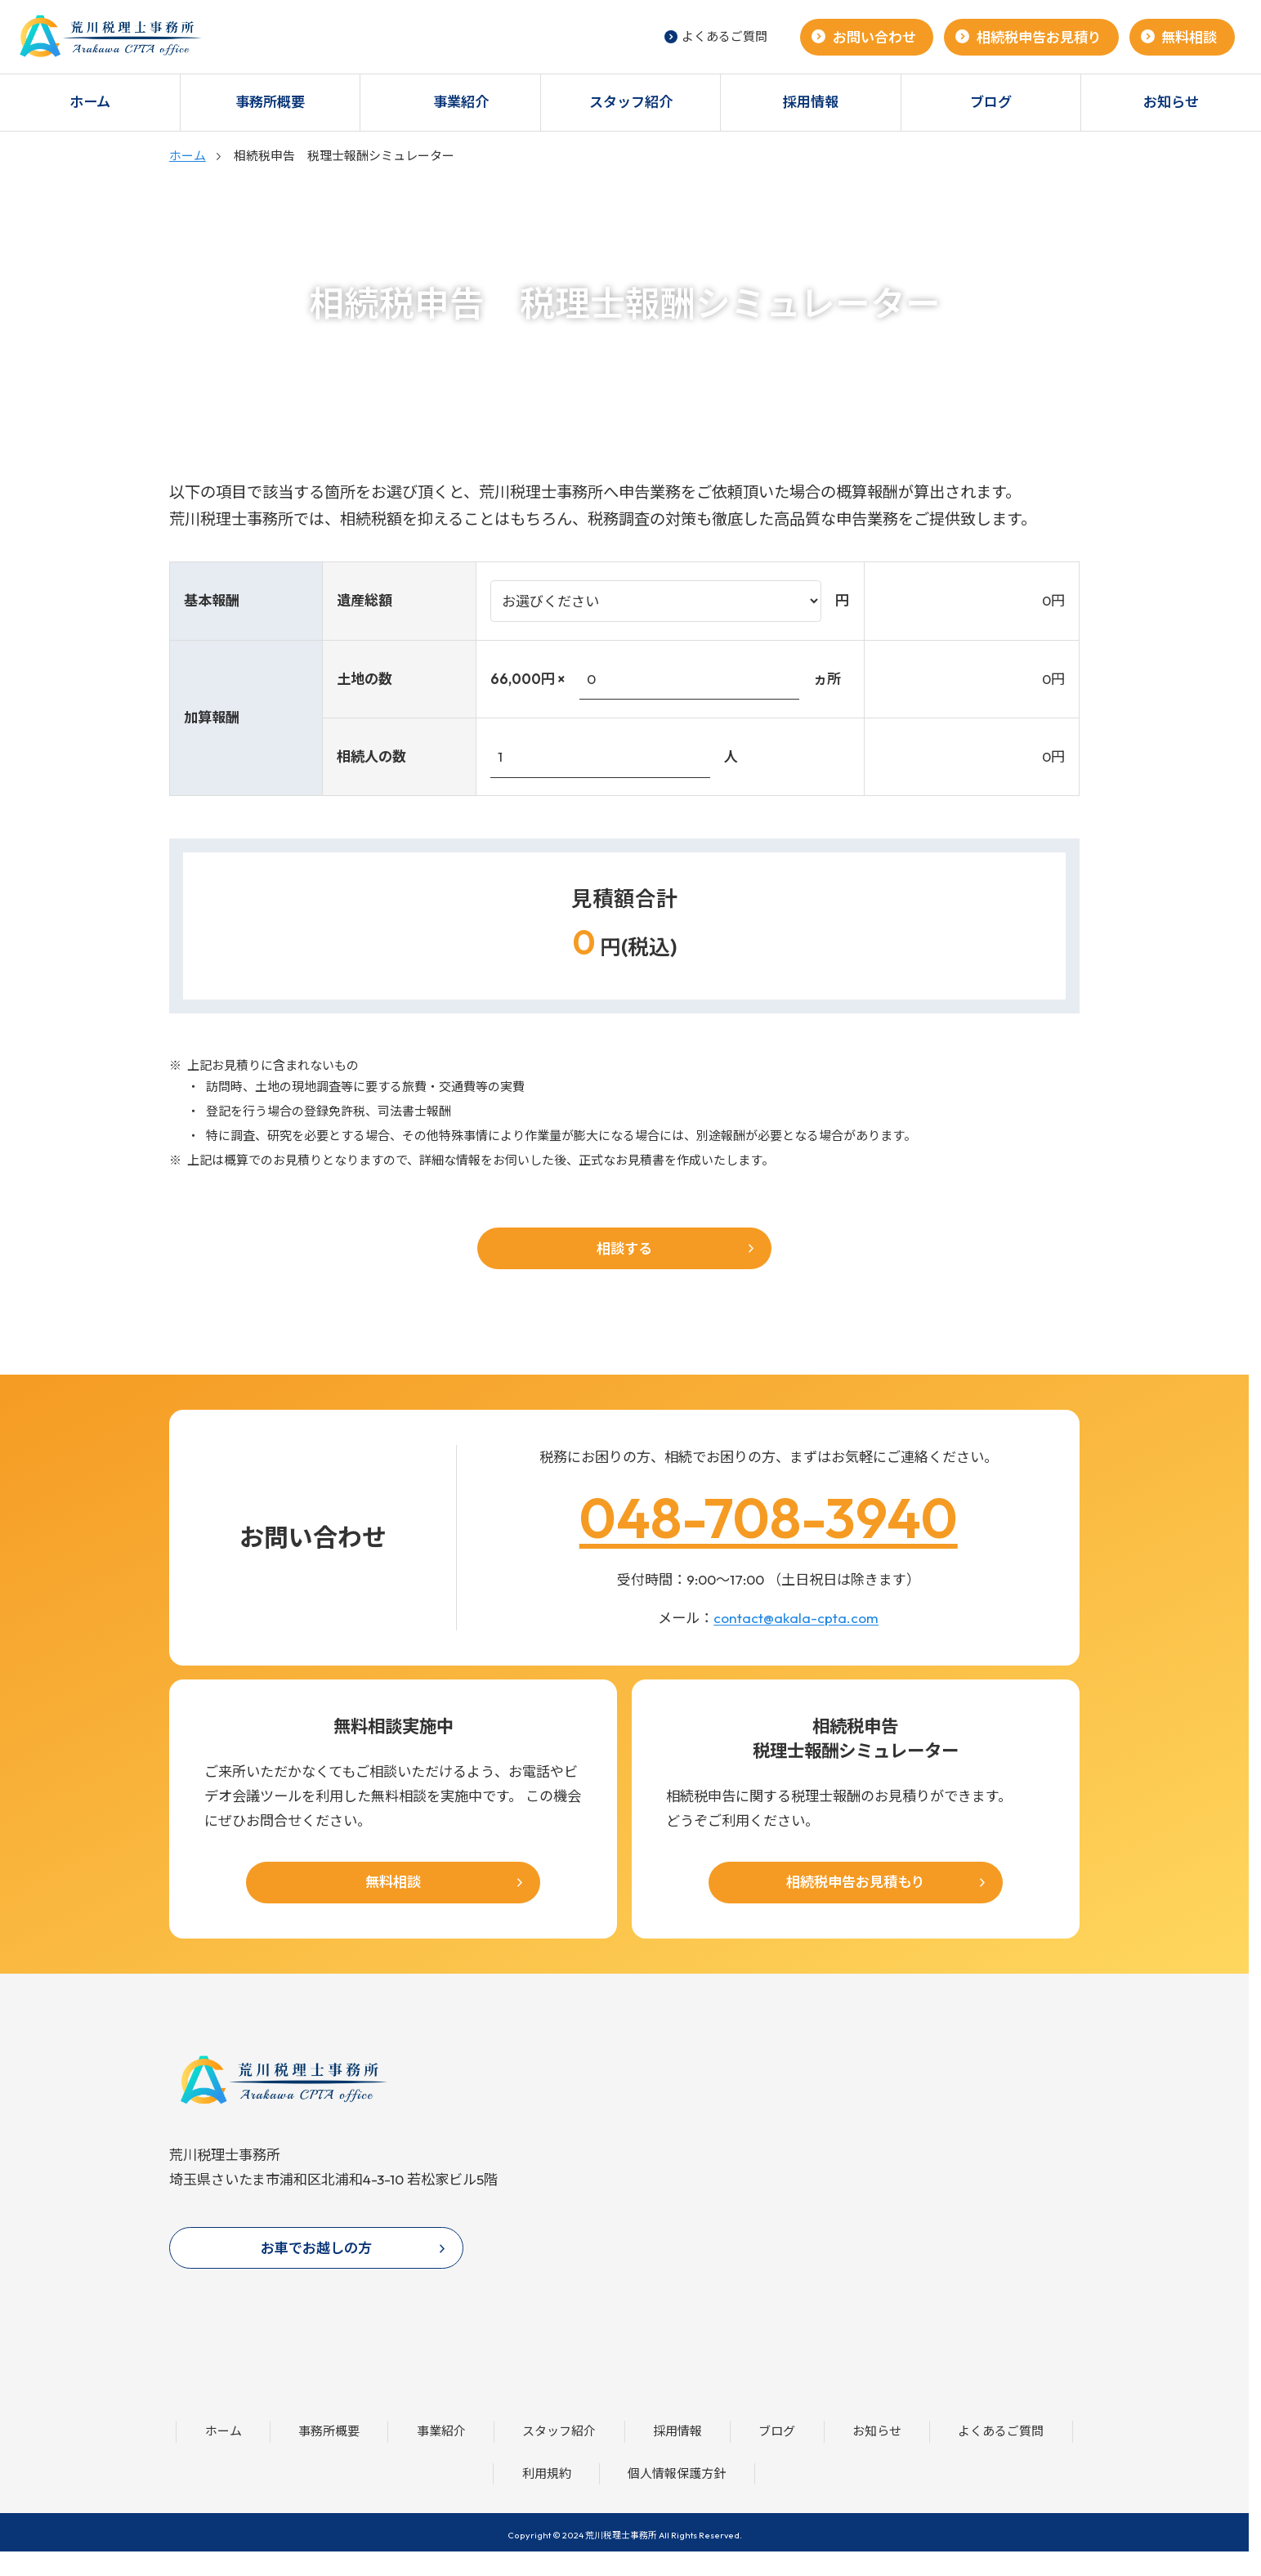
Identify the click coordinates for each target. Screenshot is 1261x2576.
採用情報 (810, 101)
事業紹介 (461, 101)
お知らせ (876, 2431)
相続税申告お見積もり (855, 1881)
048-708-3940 (768, 1517)
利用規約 (546, 2473)
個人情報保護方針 (677, 2473)
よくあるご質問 (715, 36)
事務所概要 (270, 101)
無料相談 (1189, 37)
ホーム (89, 101)
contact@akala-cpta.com (796, 1617)
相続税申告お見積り (1039, 37)
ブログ (991, 101)
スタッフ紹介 (631, 101)
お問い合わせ (874, 37)
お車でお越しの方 (316, 2247)
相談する (624, 1248)
